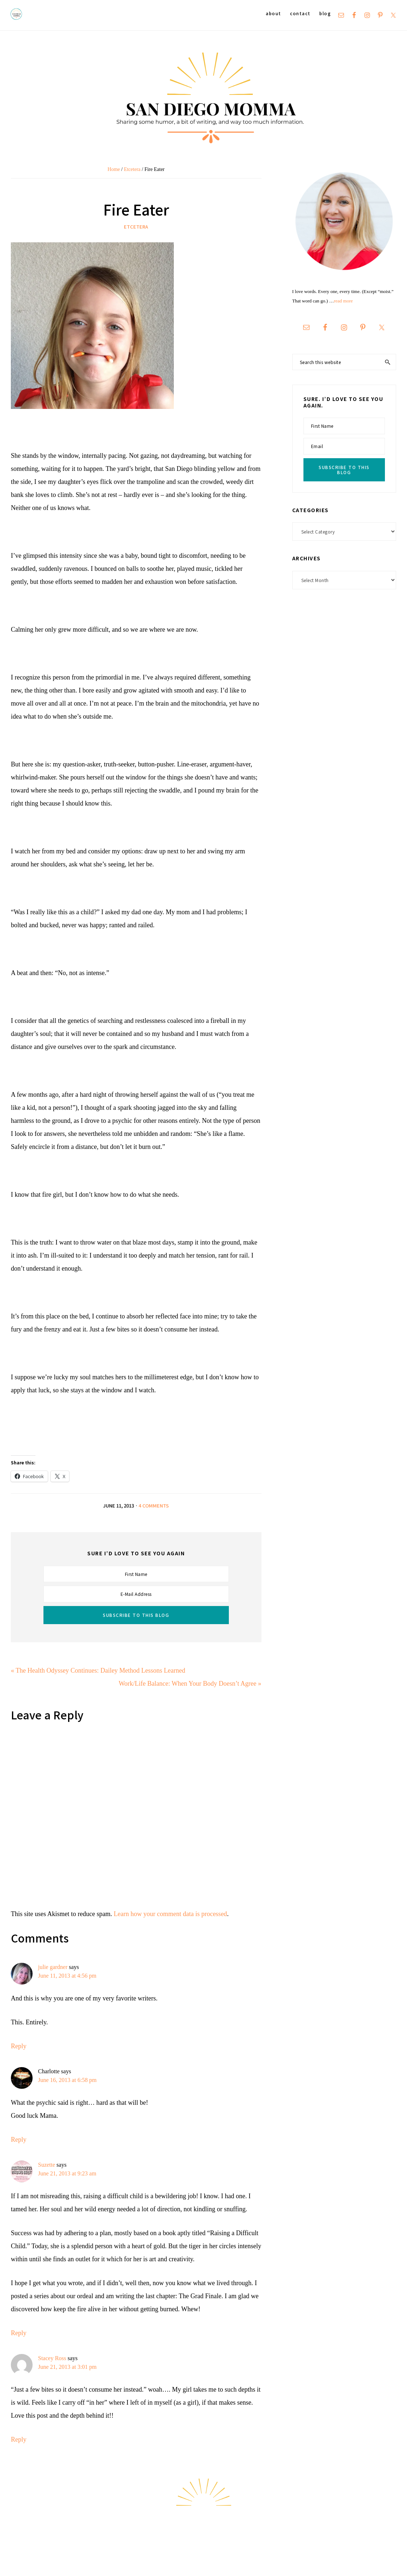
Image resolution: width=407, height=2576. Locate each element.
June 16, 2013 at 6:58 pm (67, 2080)
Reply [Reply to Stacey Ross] (18, 2439)
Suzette (46, 2165)
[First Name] (136, 1574)
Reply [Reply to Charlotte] (18, 2139)
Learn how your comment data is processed (170, 1914)
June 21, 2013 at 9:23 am (67, 2173)
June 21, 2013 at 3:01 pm (67, 2367)
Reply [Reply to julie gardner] (18, 2046)
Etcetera (136, 226)
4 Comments (154, 1505)
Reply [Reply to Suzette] (18, 2333)
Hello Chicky (379, 2561)
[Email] (344, 446)
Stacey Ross (52, 2358)
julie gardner (52, 1967)
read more (343, 301)
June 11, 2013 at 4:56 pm (67, 1976)
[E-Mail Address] (136, 1594)
